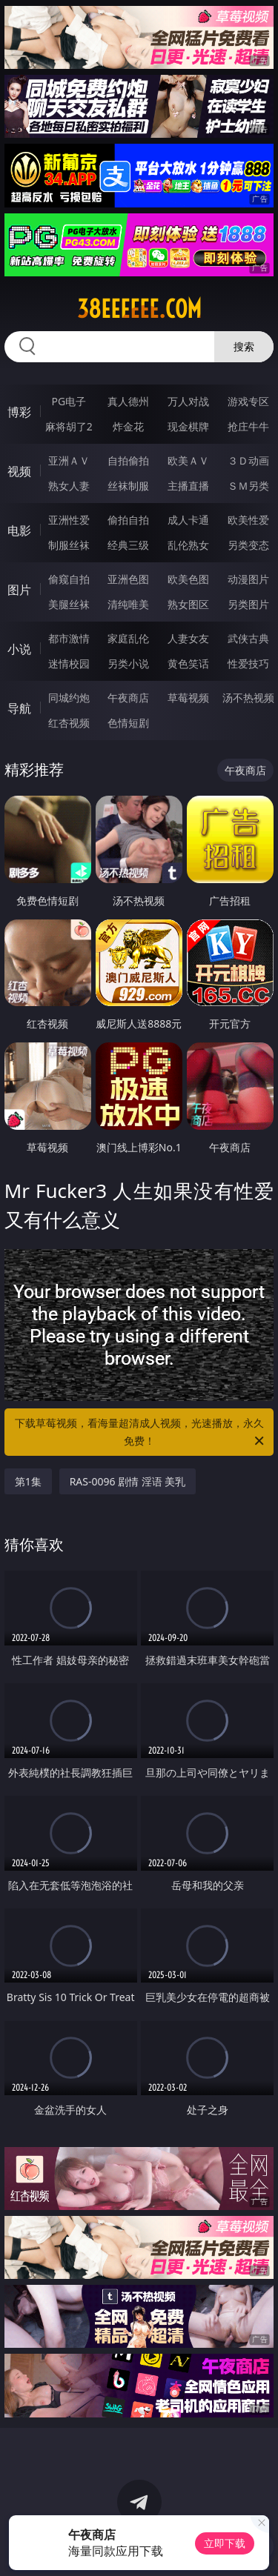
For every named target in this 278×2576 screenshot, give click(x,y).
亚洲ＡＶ (69, 460)
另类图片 (248, 604)
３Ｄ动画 (248, 460)
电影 (19, 530)
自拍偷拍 (128, 460)
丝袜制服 (128, 486)
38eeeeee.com (139, 309)
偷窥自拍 (69, 579)
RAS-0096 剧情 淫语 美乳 (128, 1481)
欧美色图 (188, 579)
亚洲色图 (128, 579)
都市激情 (69, 638)
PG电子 (68, 401)
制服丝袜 (69, 545)
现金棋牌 (188, 426)
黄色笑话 (188, 663)
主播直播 (188, 486)
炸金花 (128, 426)
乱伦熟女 (188, 545)
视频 (19, 471)
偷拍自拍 (128, 520)
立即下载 (224, 2543)
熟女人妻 (69, 486)
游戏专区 (248, 401)
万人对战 (188, 401)
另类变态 (248, 545)
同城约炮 (69, 697)
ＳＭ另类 (248, 486)
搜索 (244, 346)
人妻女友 (188, 638)
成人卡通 (188, 520)
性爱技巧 (248, 663)
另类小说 (128, 663)
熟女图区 (188, 604)
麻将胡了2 (69, 426)
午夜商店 (128, 697)
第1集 (28, 1481)
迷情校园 (69, 663)
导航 (19, 708)
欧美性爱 (248, 520)
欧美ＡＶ (188, 460)
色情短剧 (128, 723)
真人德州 (128, 401)
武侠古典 (248, 638)
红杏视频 (69, 723)
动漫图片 (248, 579)
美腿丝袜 (69, 604)
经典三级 (128, 545)
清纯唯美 (128, 604)
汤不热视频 (248, 697)
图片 (19, 590)
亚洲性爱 (69, 520)
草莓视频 (188, 697)
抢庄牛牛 (248, 426)
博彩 (19, 412)
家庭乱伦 (128, 638)
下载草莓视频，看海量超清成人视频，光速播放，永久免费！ (141, 1433)
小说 (19, 649)
